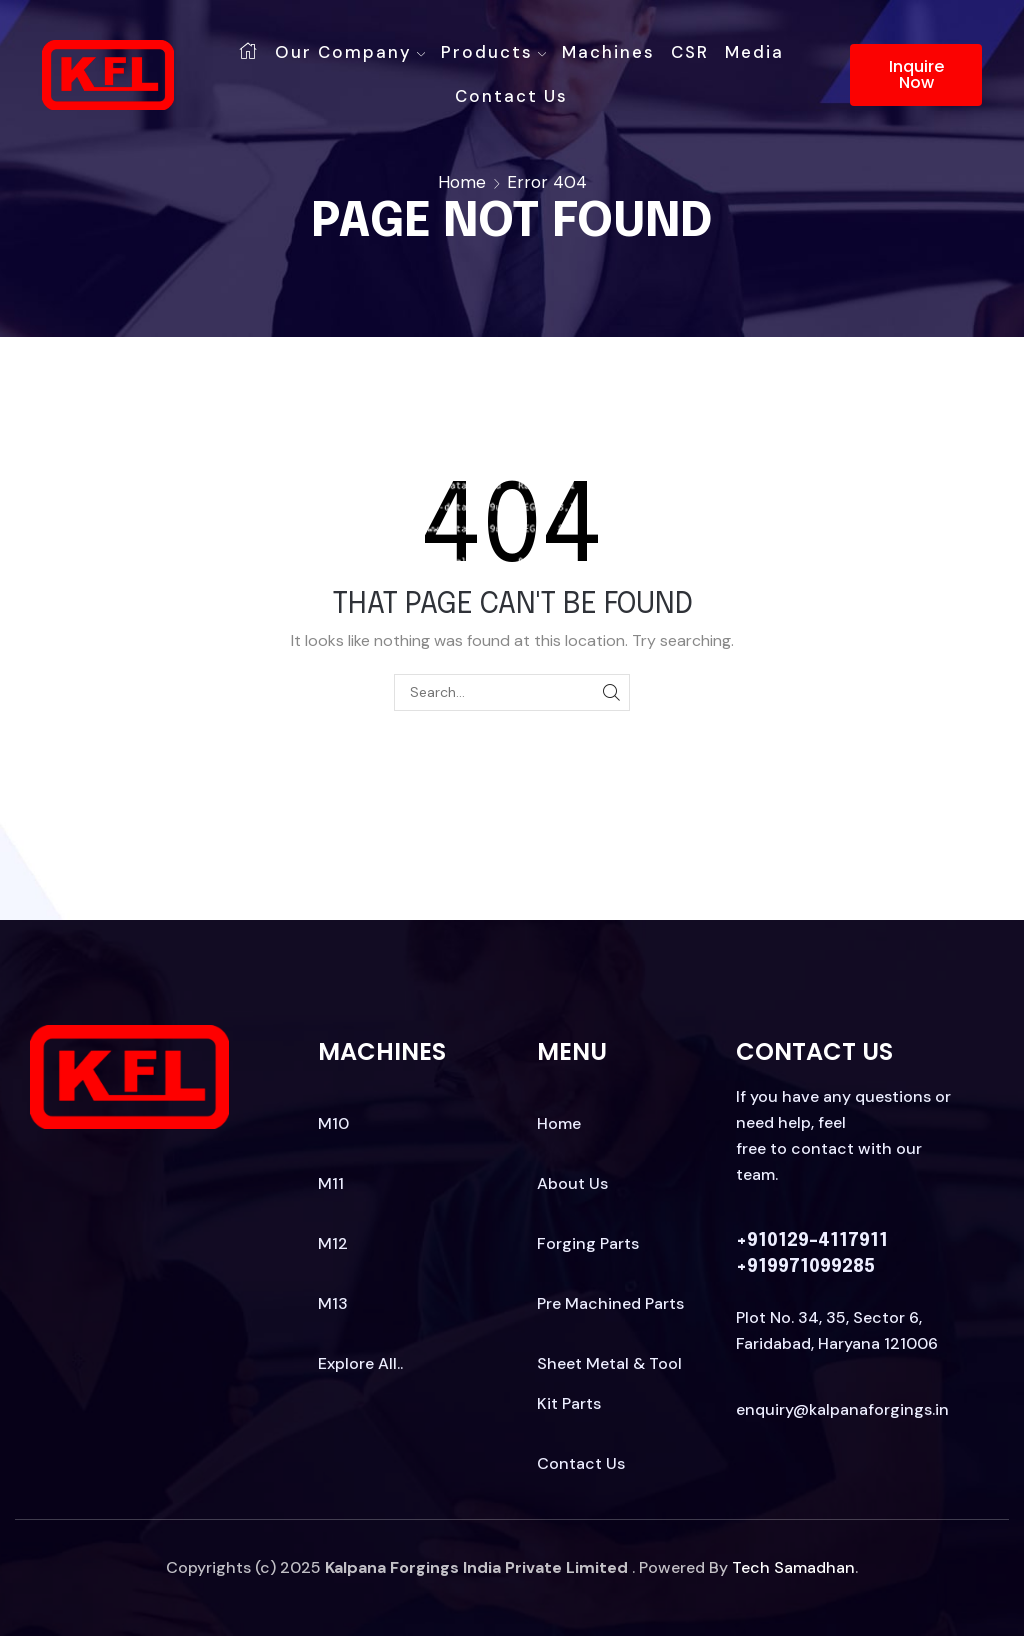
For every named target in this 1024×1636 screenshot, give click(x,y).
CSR (690, 52)
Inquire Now (916, 74)
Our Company (350, 52)
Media (754, 52)
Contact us (511, 96)
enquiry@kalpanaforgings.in (842, 1409)
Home (462, 182)
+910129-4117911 (812, 1241)
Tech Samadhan (793, 1567)
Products (493, 52)
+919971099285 (805, 1267)
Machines (608, 52)
